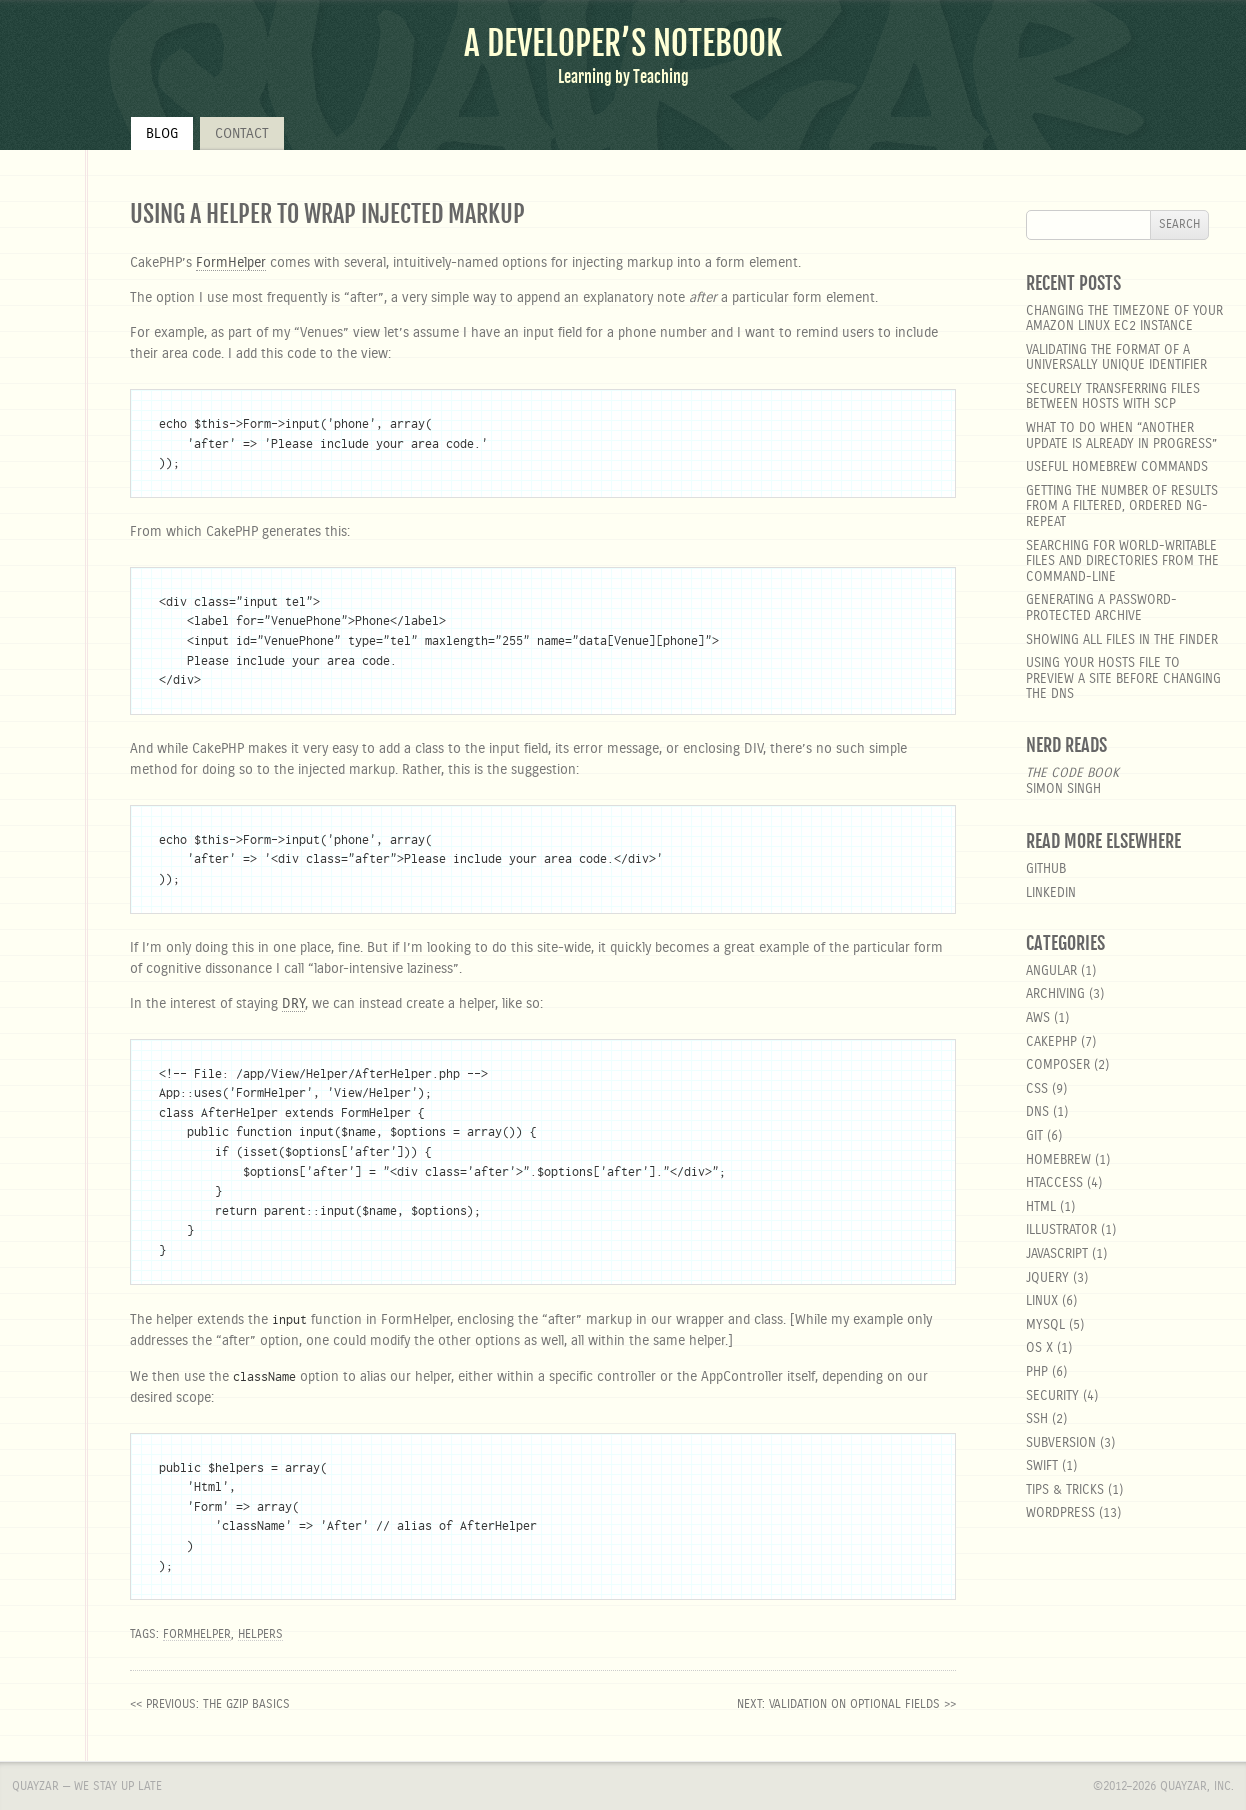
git (1034, 1136)
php (1037, 1372)
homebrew (1058, 1160)
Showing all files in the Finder (1122, 640)
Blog (162, 134)
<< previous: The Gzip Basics (210, 1704)
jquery (1047, 1278)
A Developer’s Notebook (623, 43)
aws (1038, 1018)
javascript (1057, 1254)
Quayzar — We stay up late (87, 1786)
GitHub (1046, 869)
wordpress (1060, 1513)
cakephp (1051, 1042)
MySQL (1045, 1325)
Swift (1042, 1466)
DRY (293, 1004)
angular (1051, 971)
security (1052, 1396)
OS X (1039, 1348)
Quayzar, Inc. (1197, 1786)
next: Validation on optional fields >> (846, 1704)
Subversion (1061, 1443)
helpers (260, 1634)
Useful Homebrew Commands (1117, 467)
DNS (1037, 1112)
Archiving (1055, 994)
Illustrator (1061, 1230)
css (1037, 1089)
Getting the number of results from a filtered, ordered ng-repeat (1122, 507)
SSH (1037, 1419)
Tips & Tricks (1065, 1490)
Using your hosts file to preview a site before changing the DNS (1123, 679)
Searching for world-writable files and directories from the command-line (1122, 562)
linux (1042, 1301)
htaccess (1054, 1183)
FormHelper (231, 263)
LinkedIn (1051, 893)
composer (1058, 1065)
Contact (242, 134)
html (1041, 1207)
